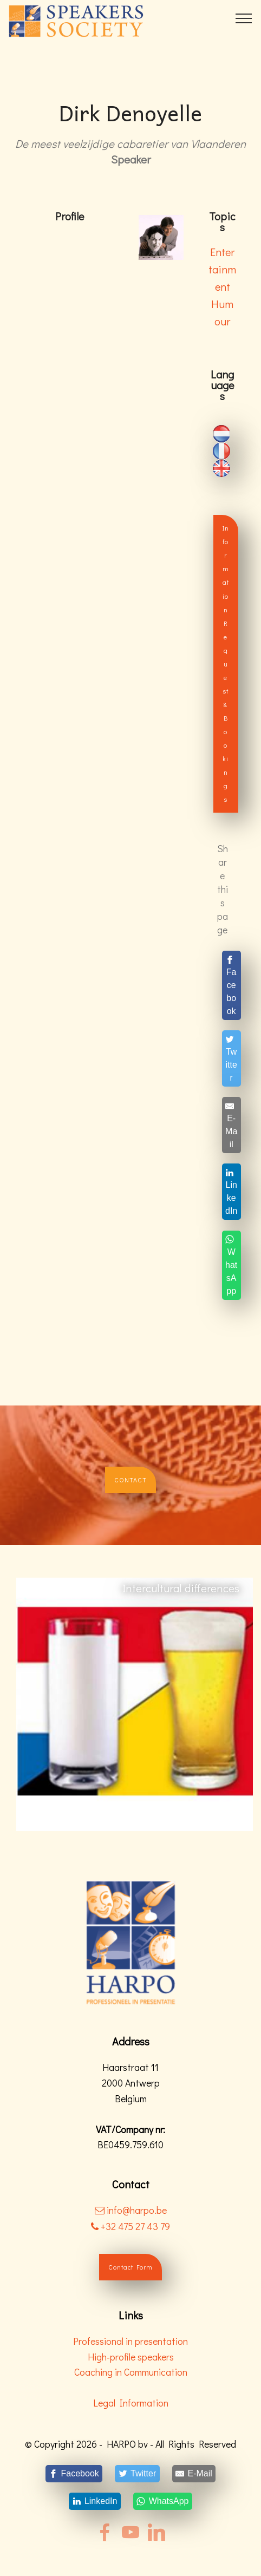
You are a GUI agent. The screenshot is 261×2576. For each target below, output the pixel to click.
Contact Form (130, 2267)
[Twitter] (231, 1058)
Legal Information (130, 2402)
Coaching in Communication (130, 2371)
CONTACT (130, 1479)
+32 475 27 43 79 (130, 2226)
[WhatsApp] (231, 1265)
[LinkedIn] (231, 1192)
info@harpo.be (137, 2210)
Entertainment (222, 269)
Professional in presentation (130, 2341)
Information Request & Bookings (226, 663)
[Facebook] (231, 985)
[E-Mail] (231, 1125)
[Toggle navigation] (244, 18)
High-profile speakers (131, 2356)
